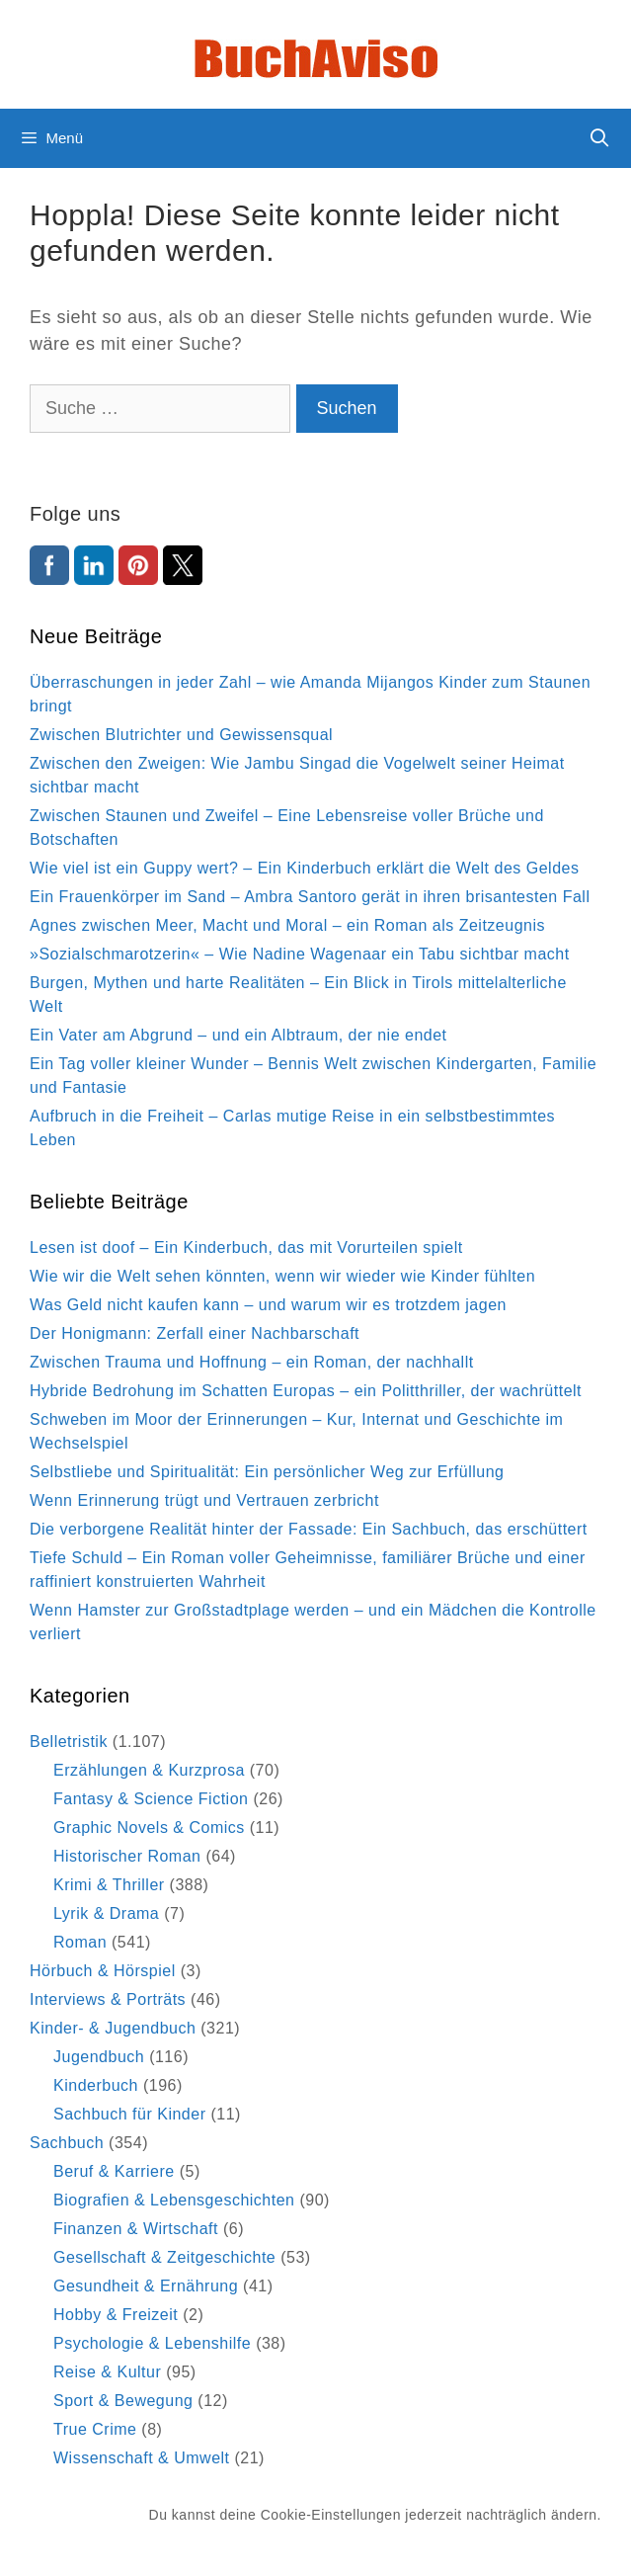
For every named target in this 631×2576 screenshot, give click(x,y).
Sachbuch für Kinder (129, 2114)
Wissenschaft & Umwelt (141, 2458)
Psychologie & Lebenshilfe (152, 2343)
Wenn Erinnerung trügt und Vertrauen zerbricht (204, 1500)
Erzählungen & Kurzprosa (149, 1770)
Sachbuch (67, 2142)
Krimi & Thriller (109, 1884)
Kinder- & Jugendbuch (113, 2028)
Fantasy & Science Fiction (150, 1798)
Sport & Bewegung (123, 2400)
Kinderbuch (95, 2085)
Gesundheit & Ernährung (145, 2286)
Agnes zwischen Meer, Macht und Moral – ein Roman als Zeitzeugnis (287, 925)
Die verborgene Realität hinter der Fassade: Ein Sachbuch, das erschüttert (309, 1529)
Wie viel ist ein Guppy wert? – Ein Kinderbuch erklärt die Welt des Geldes (304, 868)
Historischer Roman (126, 1856)
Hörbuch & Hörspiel (103, 1970)
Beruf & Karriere (114, 2171)
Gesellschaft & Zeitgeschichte (164, 2257)
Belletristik (69, 1741)
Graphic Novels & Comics (149, 1827)
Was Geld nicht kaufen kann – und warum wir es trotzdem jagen (268, 1304)
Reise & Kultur (107, 2372)
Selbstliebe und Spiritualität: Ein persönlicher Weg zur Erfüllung (267, 1471)
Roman (80, 1942)
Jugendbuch (98, 2056)
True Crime (94, 2429)
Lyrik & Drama (106, 1913)
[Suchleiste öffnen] (600, 138)
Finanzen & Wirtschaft (135, 2228)
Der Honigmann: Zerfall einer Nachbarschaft (194, 1333)
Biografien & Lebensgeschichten (174, 2200)
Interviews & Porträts (108, 1999)
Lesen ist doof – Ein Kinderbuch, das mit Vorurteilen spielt (246, 1247)
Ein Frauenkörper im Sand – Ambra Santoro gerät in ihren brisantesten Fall (310, 896)
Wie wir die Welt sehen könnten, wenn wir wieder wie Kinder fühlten (282, 1276)
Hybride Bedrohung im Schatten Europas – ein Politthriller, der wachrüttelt (306, 1390)
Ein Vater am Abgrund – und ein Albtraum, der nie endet (238, 1035)
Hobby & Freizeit (115, 2314)
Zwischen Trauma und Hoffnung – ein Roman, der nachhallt (252, 1362)
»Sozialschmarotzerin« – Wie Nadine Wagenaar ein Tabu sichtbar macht (300, 954)
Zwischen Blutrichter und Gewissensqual (181, 734)
